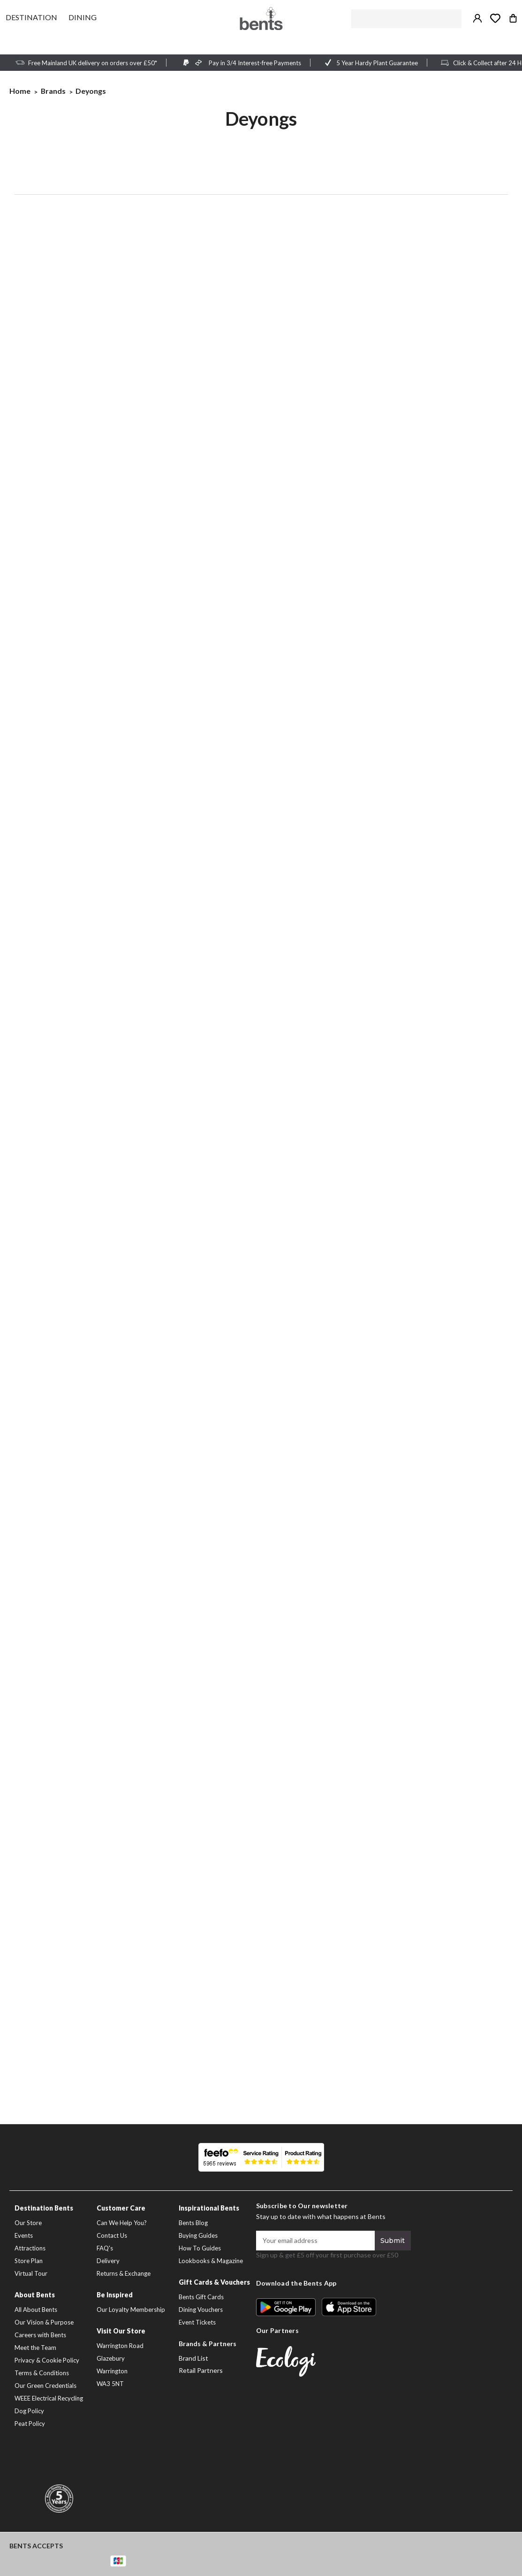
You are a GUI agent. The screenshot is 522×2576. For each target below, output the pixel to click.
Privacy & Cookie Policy (47, 2360)
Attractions (30, 2248)
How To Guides (200, 2248)
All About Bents (36, 2309)
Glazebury (111, 2358)
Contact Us (112, 2235)
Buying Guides (198, 2235)
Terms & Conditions (42, 2373)
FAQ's (105, 2248)
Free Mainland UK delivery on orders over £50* (92, 63)
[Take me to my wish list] (495, 18)
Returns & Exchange (124, 2273)
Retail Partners (201, 2370)
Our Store (28, 2222)
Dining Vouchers (201, 2309)
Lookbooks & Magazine (211, 2260)
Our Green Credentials (45, 2385)
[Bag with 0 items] (513, 18)
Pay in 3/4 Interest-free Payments (255, 63)
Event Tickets (197, 2322)
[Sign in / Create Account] (477, 18)
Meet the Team (35, 2347)
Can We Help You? (122, 2222)
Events (24, 2235)
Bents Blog (193, 2222)
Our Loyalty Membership (131, 2309)
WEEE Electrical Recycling (49, 2398)
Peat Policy (30, 2423)
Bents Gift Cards (201, 2297)
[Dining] (82, 17)
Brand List (193, 2358)
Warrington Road (120, 2345)
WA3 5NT (110, 2383)
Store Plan (29, 2260)
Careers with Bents (40, 2335)
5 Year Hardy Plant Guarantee (377, 63)
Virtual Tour (31, 2273)
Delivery (108, 2260)
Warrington (112, 2371)
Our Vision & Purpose (44, 2322)
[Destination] (31, 17)
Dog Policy (29, 2411)
